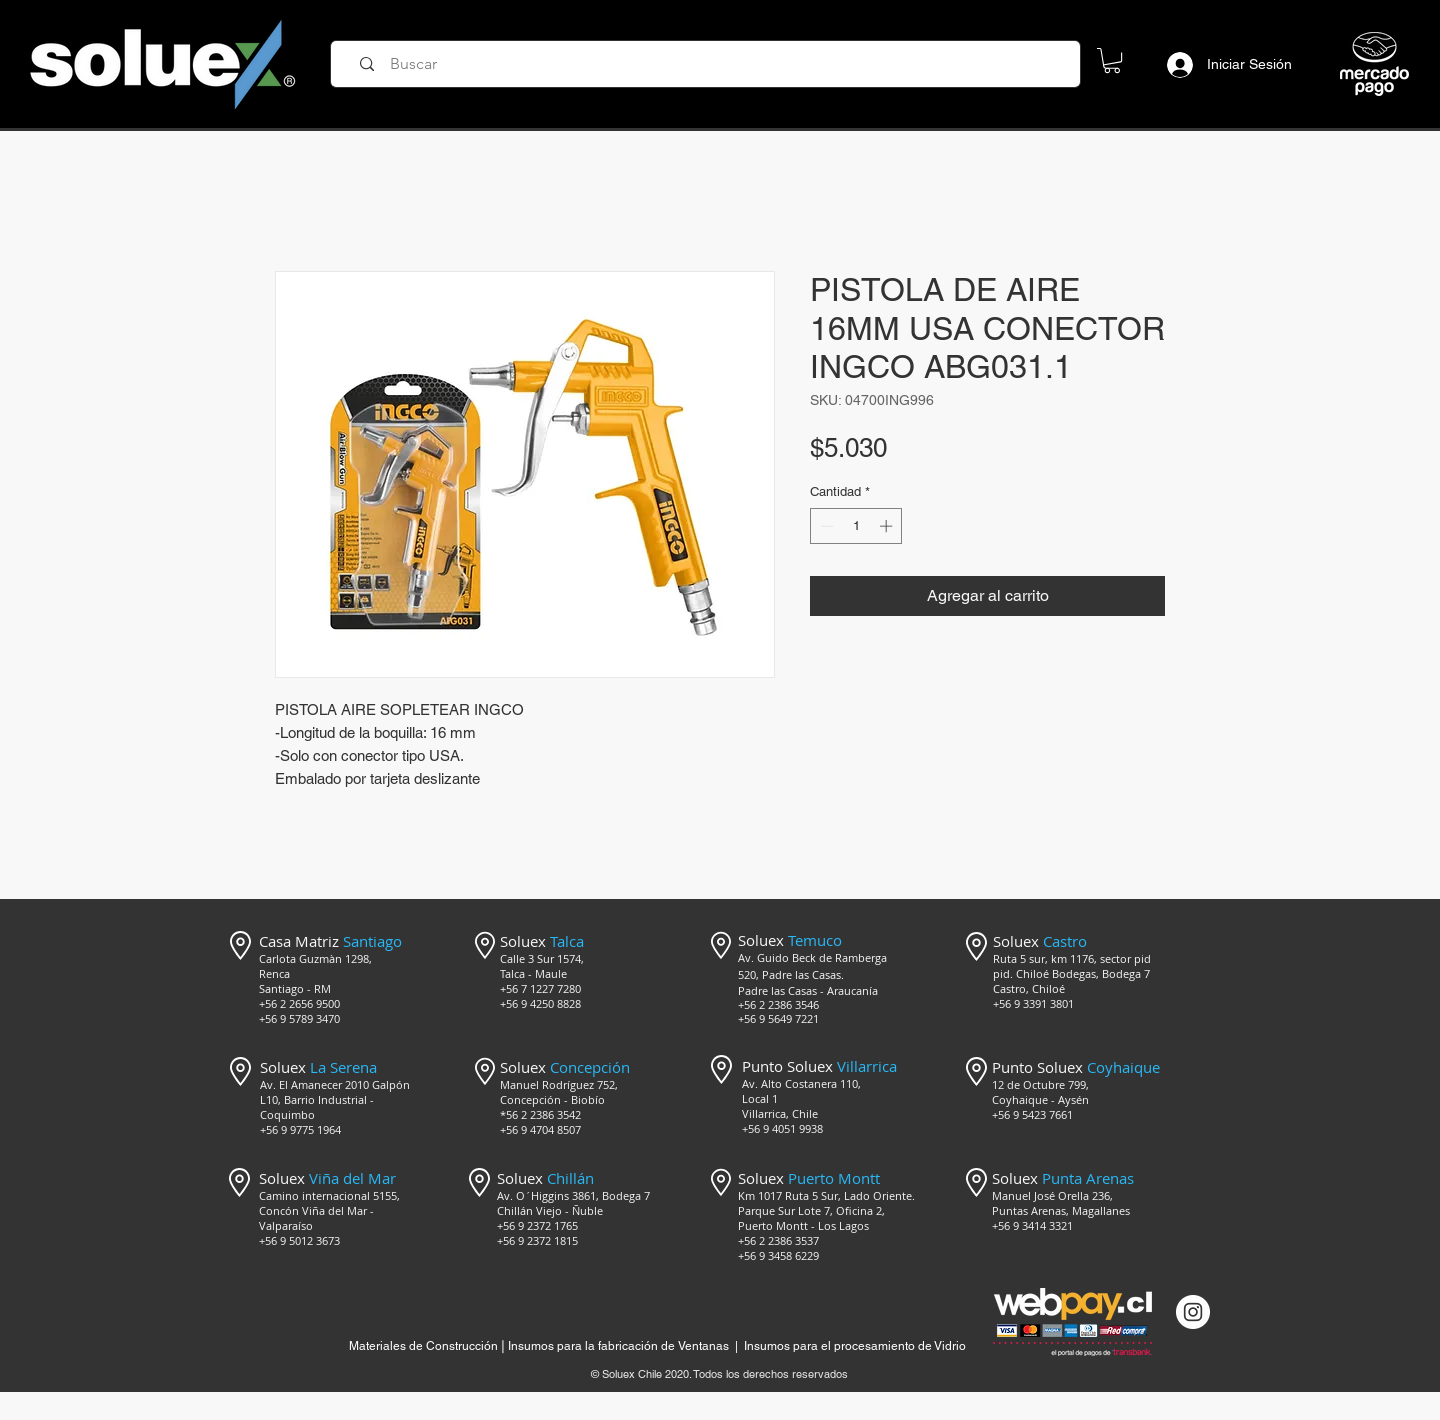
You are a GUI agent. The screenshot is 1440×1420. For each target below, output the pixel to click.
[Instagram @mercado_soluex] (1193, 1312)
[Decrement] (825, 526)
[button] (1112, 60)
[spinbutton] (856, 526)
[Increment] (888, 526)
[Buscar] (712, 64)
